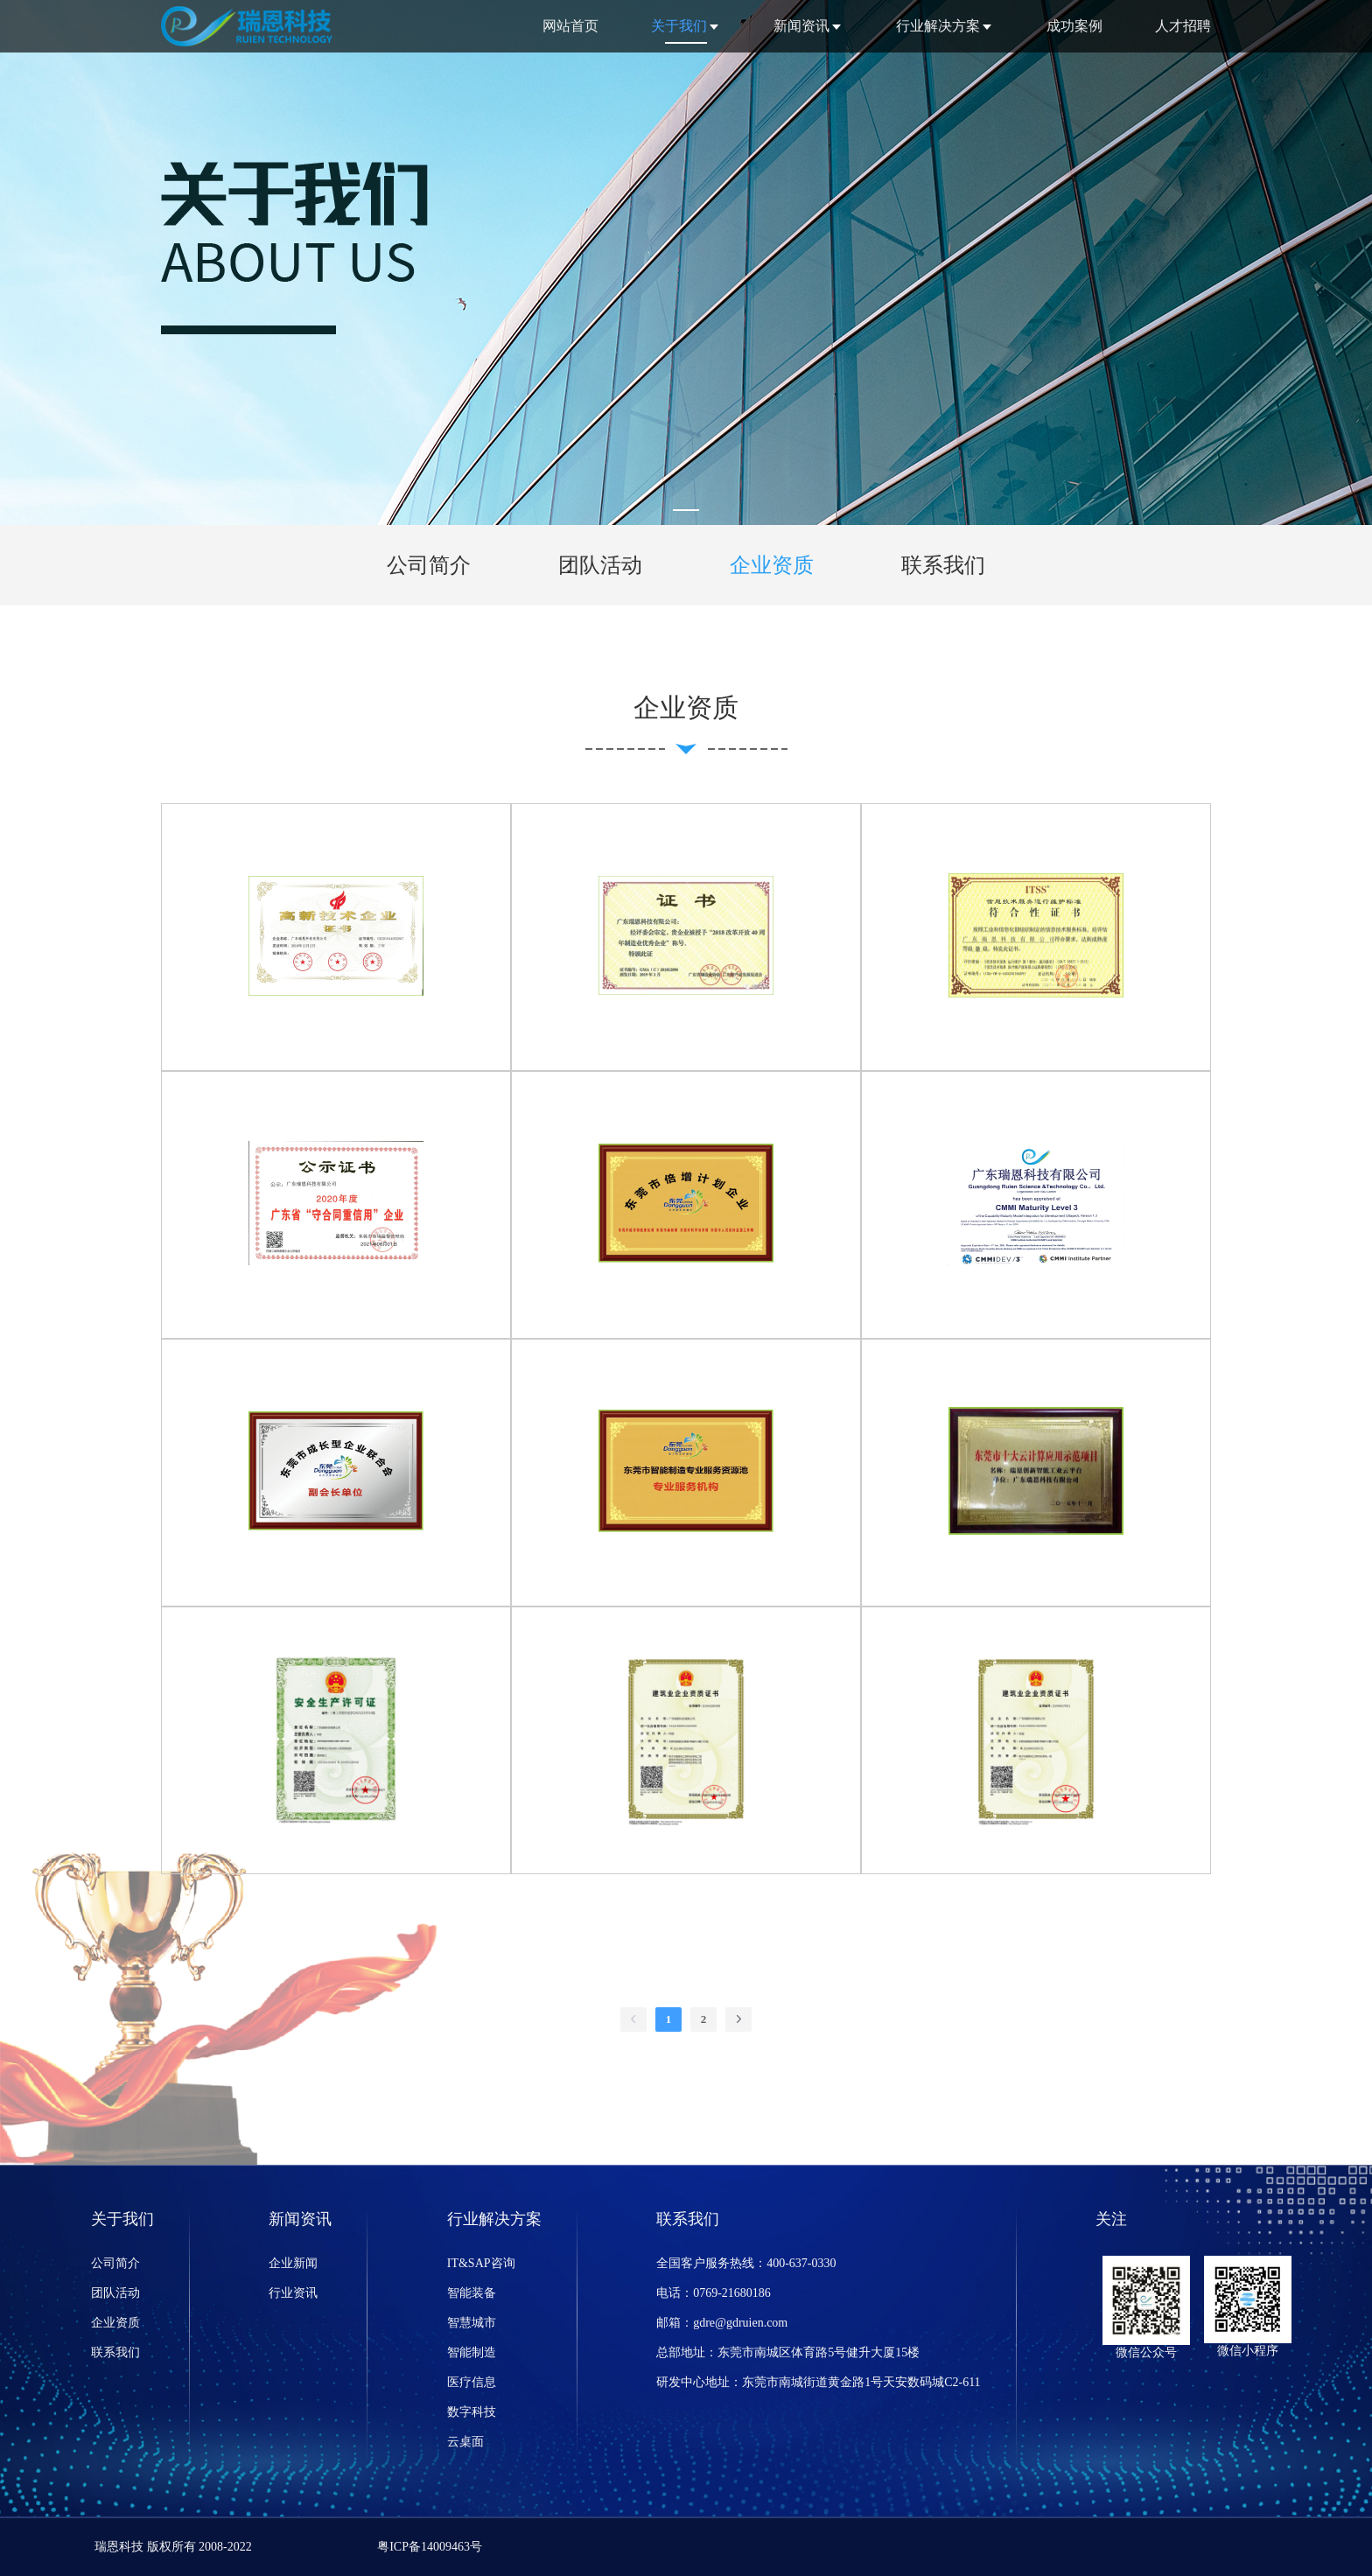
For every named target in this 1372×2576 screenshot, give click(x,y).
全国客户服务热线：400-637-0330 (746, 2263)
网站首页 (570, 25)
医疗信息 (471, 2382)
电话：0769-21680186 (713, 2293)
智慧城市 (471, 2322)
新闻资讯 (802, 25)
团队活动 (115, 2293)
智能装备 (471, 2293)
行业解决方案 (938, 25)
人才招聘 (1183, 25)
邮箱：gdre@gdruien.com (722, 2322)
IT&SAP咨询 (481, 2263)
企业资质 (115, 2322)
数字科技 (471, 2411)
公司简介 (115, 2263)
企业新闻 (293, 2263)
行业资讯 (293, 2293)
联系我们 (115, 2352)
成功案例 (1074, 25)
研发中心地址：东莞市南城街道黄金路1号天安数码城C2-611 (818, 2382)
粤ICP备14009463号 (429, 2546)
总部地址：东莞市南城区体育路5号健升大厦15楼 (788, 2352)
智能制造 (471, 2352)
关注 (1111, 2219)
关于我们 (679, 25)
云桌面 (465, 2441)
